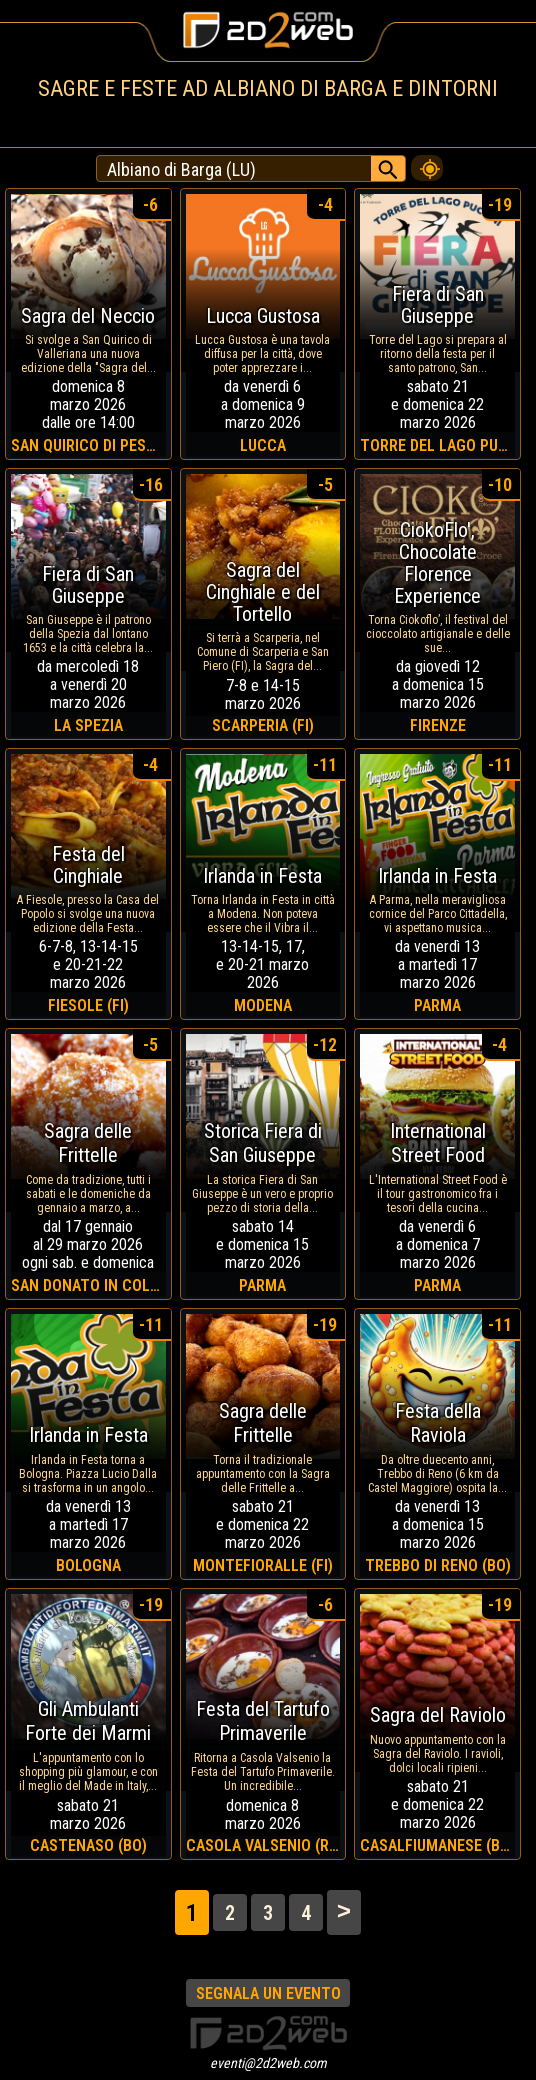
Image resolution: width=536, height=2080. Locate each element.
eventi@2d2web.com (268, 2063)
